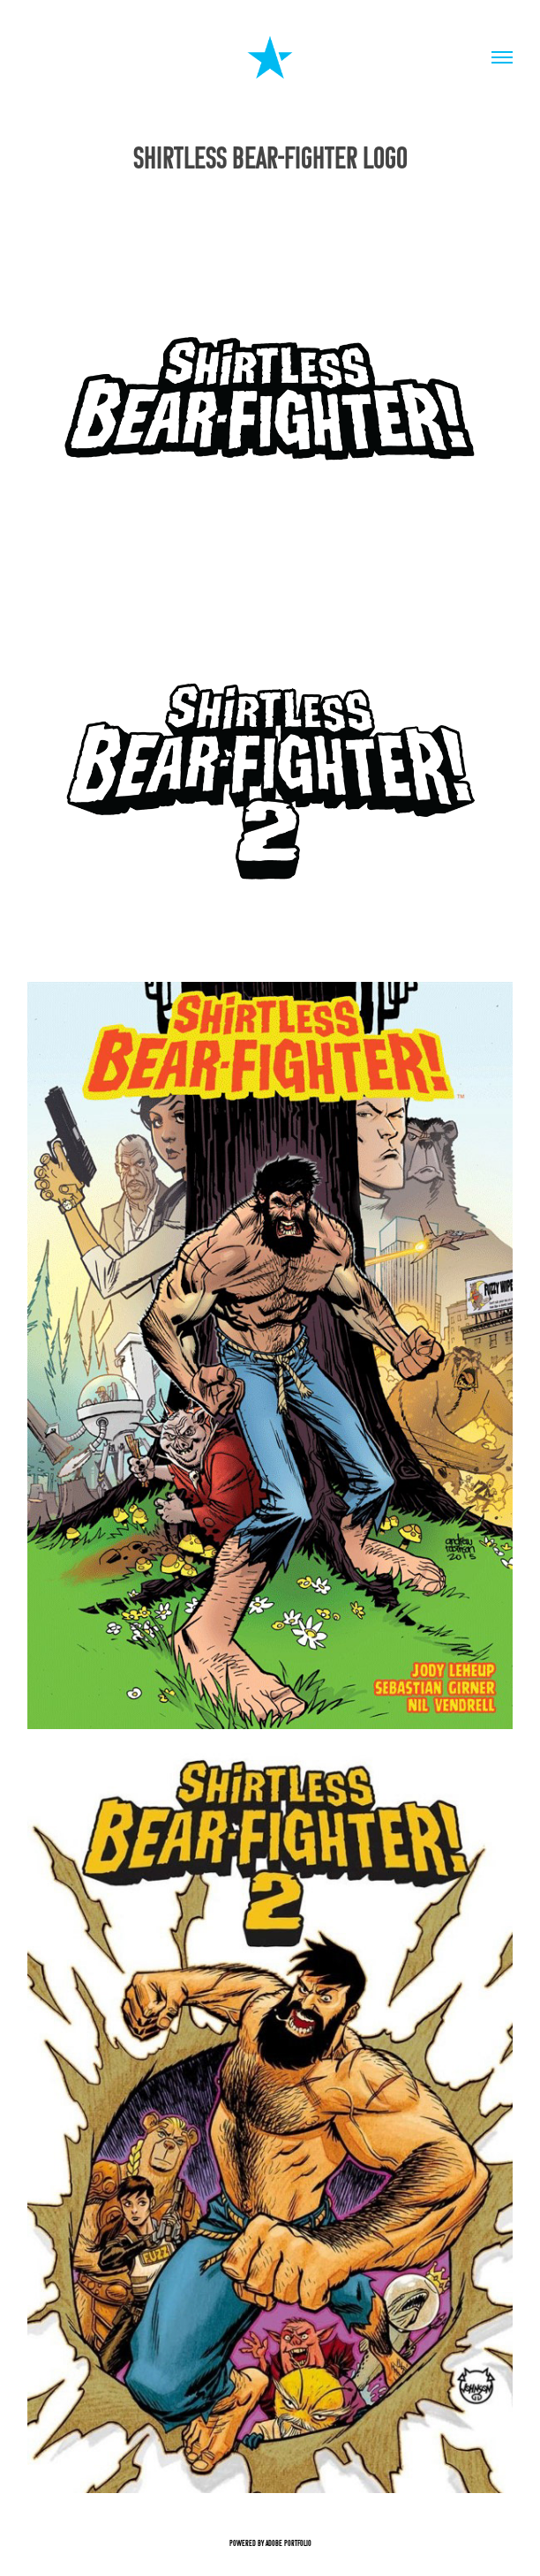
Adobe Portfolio (288, 2543)
